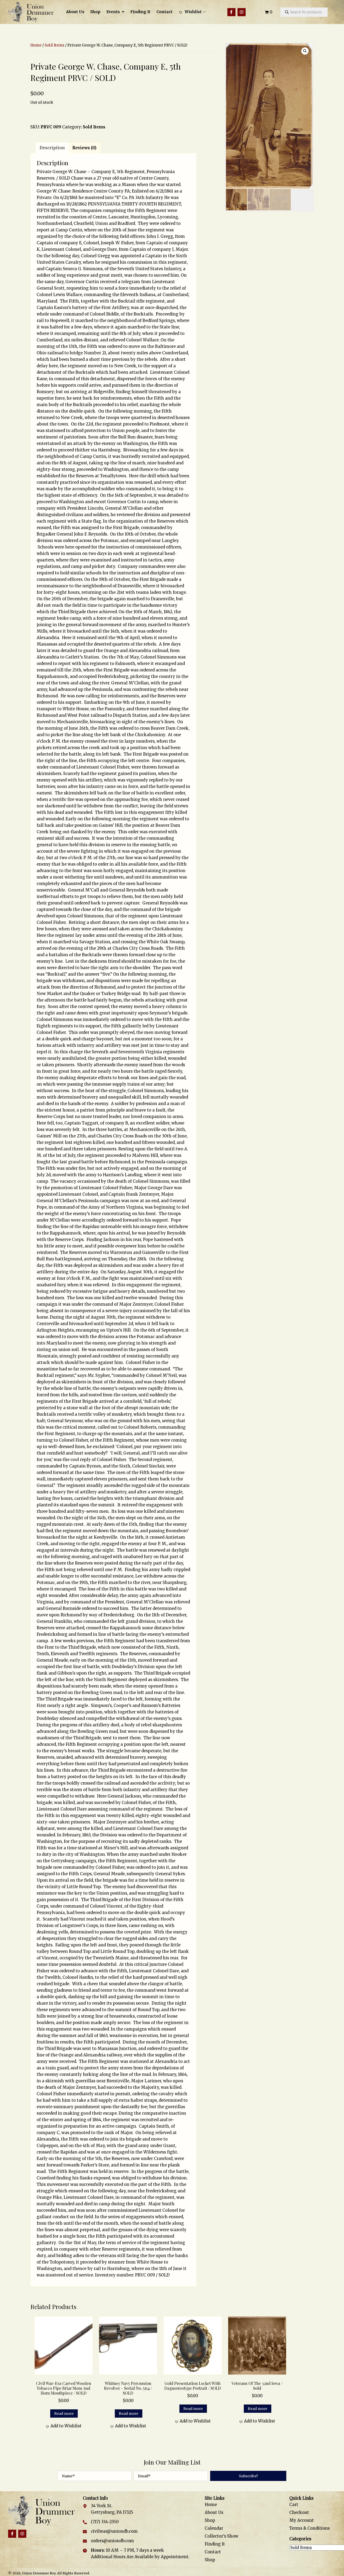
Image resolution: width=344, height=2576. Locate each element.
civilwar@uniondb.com (114, 2531)
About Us (214, 2512)
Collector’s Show (221, 2536)
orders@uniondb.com (112, 2540)
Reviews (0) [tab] (84, 147)
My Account (301, 2520)
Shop (210, 2520)
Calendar (214, 2528)
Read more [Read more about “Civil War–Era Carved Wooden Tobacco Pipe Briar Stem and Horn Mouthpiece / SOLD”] (64, 2413)
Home (36, 45)
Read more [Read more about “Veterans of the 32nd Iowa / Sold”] (257, 2408)
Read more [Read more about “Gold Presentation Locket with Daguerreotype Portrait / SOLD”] (193, 2408)
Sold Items (54, 45)
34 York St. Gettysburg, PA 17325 (112, 2509)
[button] (231, 12)
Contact (213, 2551)
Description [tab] (52, 147)
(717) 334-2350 (105, 2521)
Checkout (299, 2512)
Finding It (215, 2543)
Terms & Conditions (309, 2528)
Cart (293, 2504)
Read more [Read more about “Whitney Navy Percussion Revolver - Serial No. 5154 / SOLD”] (128, 2413)
